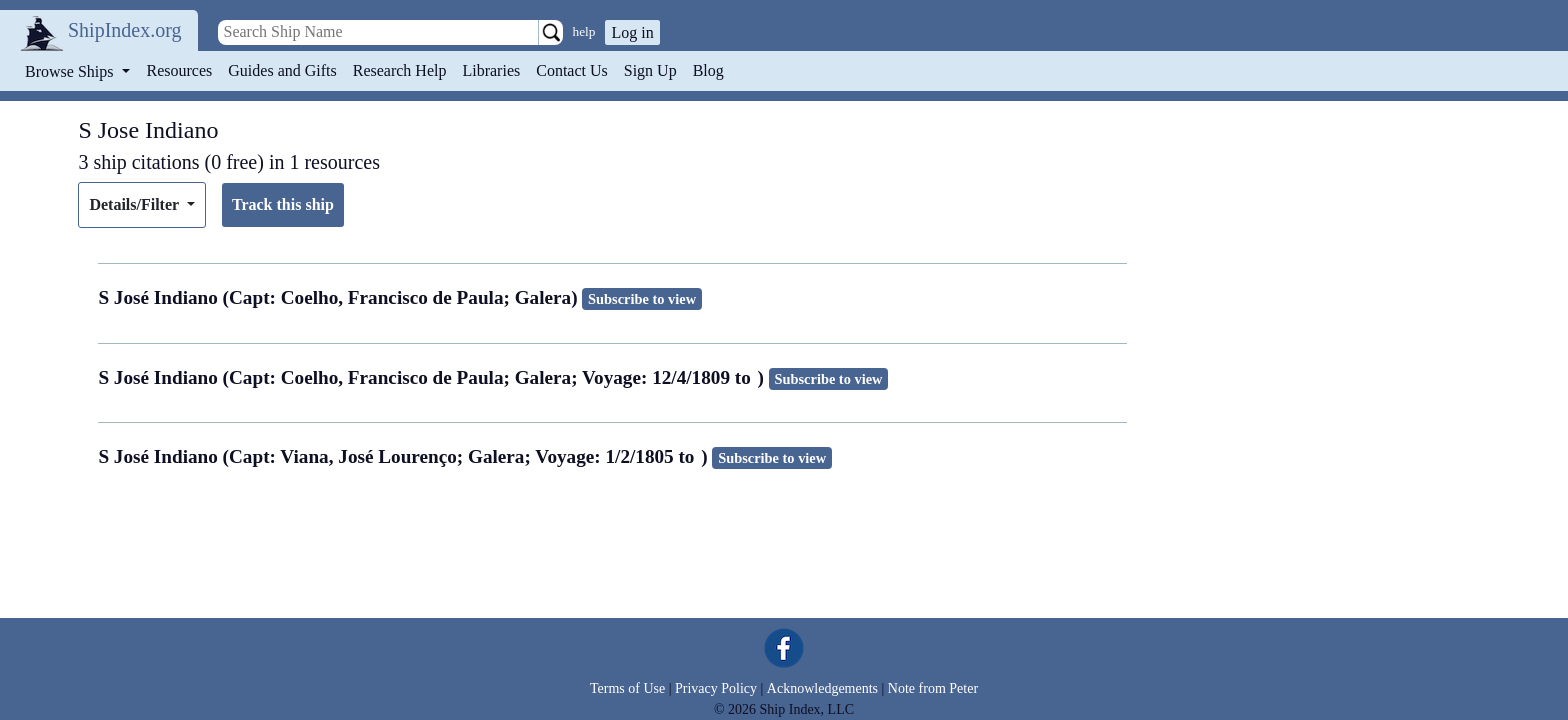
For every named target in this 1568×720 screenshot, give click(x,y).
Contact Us (572, 70)
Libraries (491, 70)
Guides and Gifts (282, 70)
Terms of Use (627, 688)
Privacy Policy (716, 688)
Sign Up (650, 70)
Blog (708, 70)
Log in (632, 32)
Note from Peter (933, 688)
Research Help (400, 70)
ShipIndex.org (125, 30)
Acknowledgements (822, 688)
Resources (180, 70)
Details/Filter (135, 204)
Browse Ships (71, 71)
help (584, 31)
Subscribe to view (642, 299)
